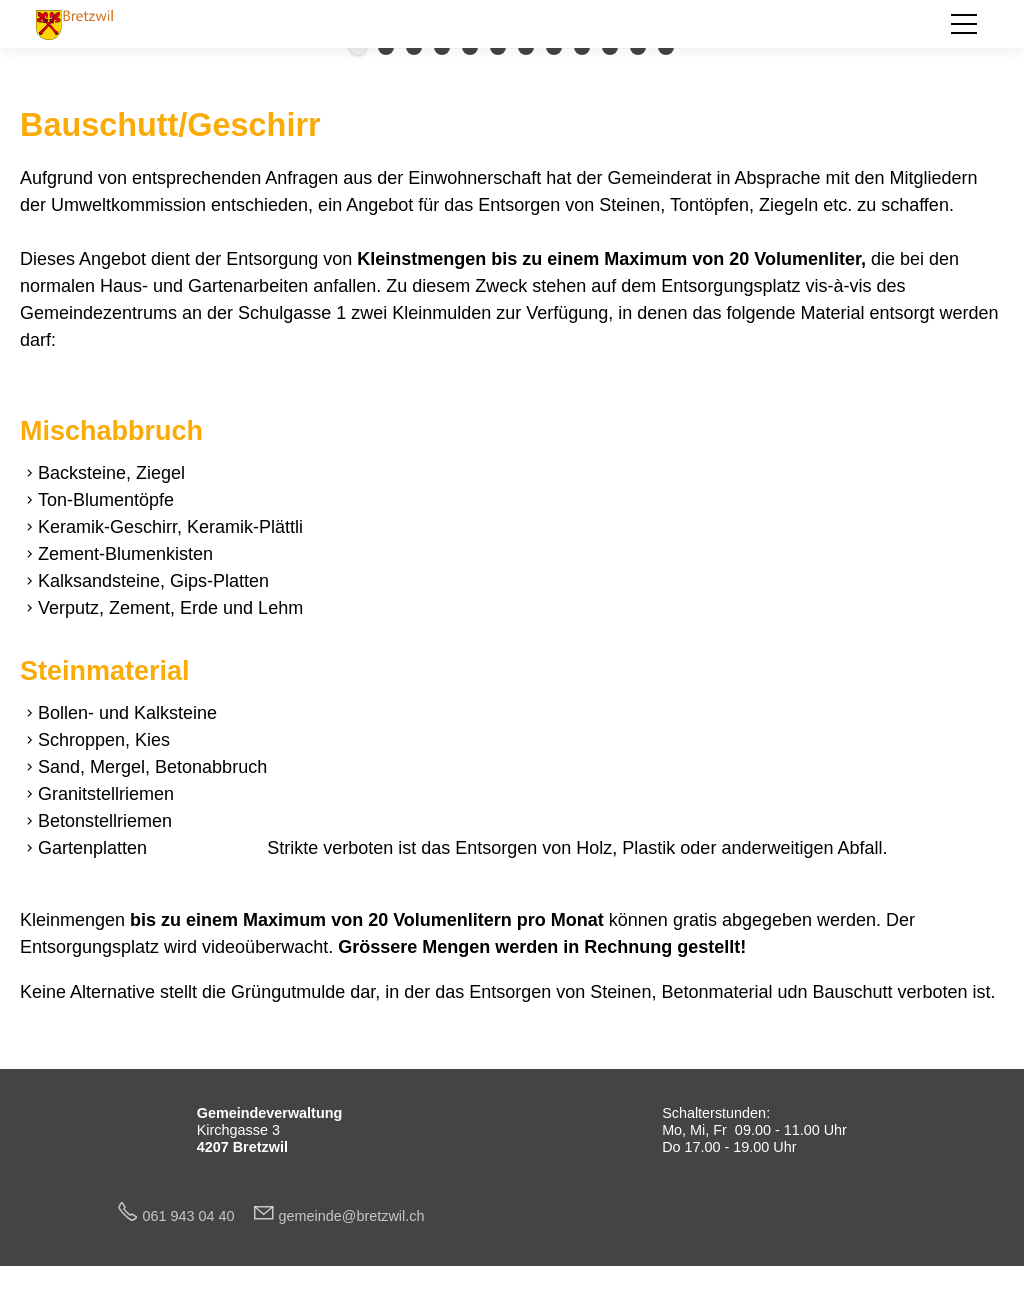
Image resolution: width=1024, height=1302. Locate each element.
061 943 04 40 (197, 1216)
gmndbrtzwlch (352, 1216)
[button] (964, 24)
